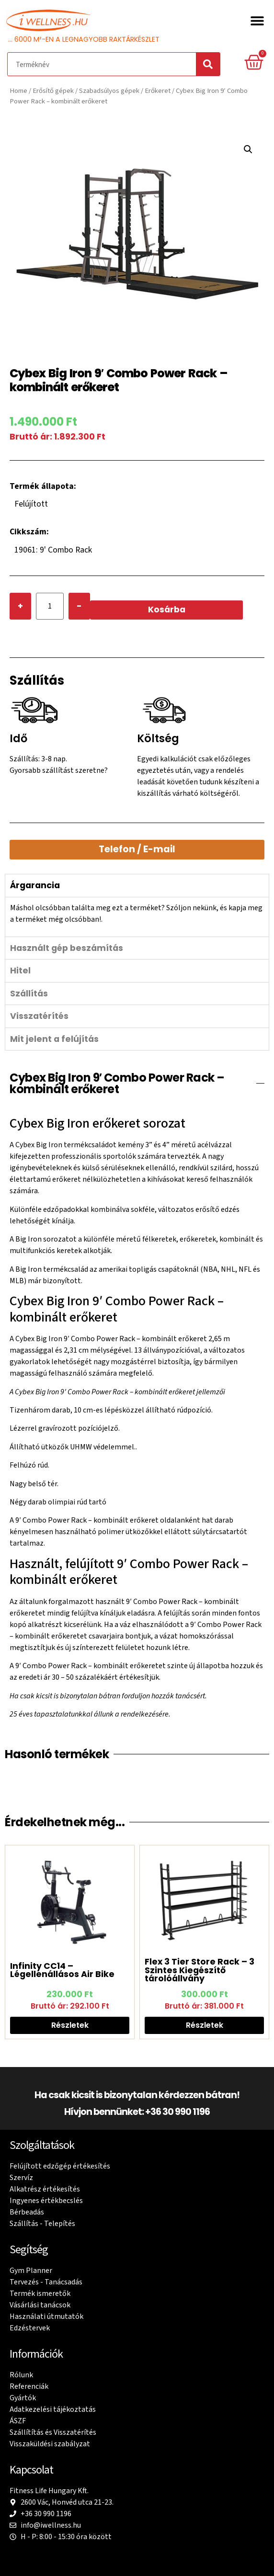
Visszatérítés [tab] (39, 1016)
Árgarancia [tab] (35, 885)
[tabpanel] (137, 917)
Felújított (31, 504)
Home (18, 91)
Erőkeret (158, 91)
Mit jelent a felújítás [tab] (54, 1039)
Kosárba (166, 609)
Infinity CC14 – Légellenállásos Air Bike (62, 1970)
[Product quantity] (50, 606)
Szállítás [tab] (29, 993)
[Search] (208, 64)
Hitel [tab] (20, 970)
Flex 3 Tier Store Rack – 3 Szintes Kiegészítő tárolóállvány (199, 1970)
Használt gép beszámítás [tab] (66, 948)
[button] (257, 20)
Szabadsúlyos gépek (109, 91)
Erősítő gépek (53, 91)
